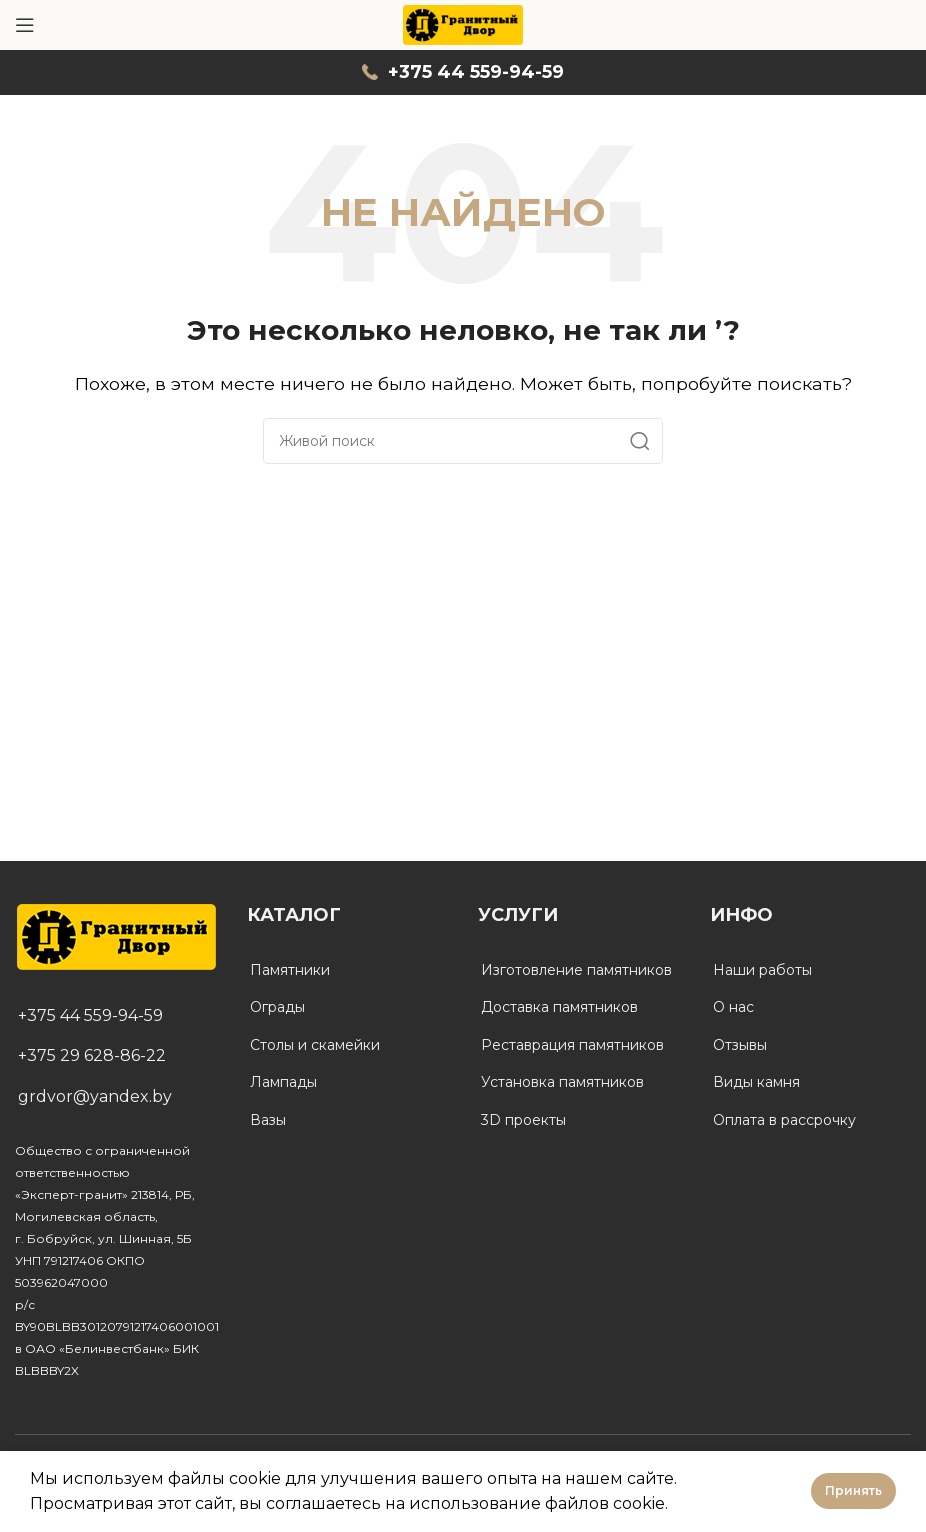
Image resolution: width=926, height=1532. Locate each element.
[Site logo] (463, 23)
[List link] (116, 1016)
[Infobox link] (463, 72)
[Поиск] (463, 441)
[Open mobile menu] (25, 25)
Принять (853, 1490)
